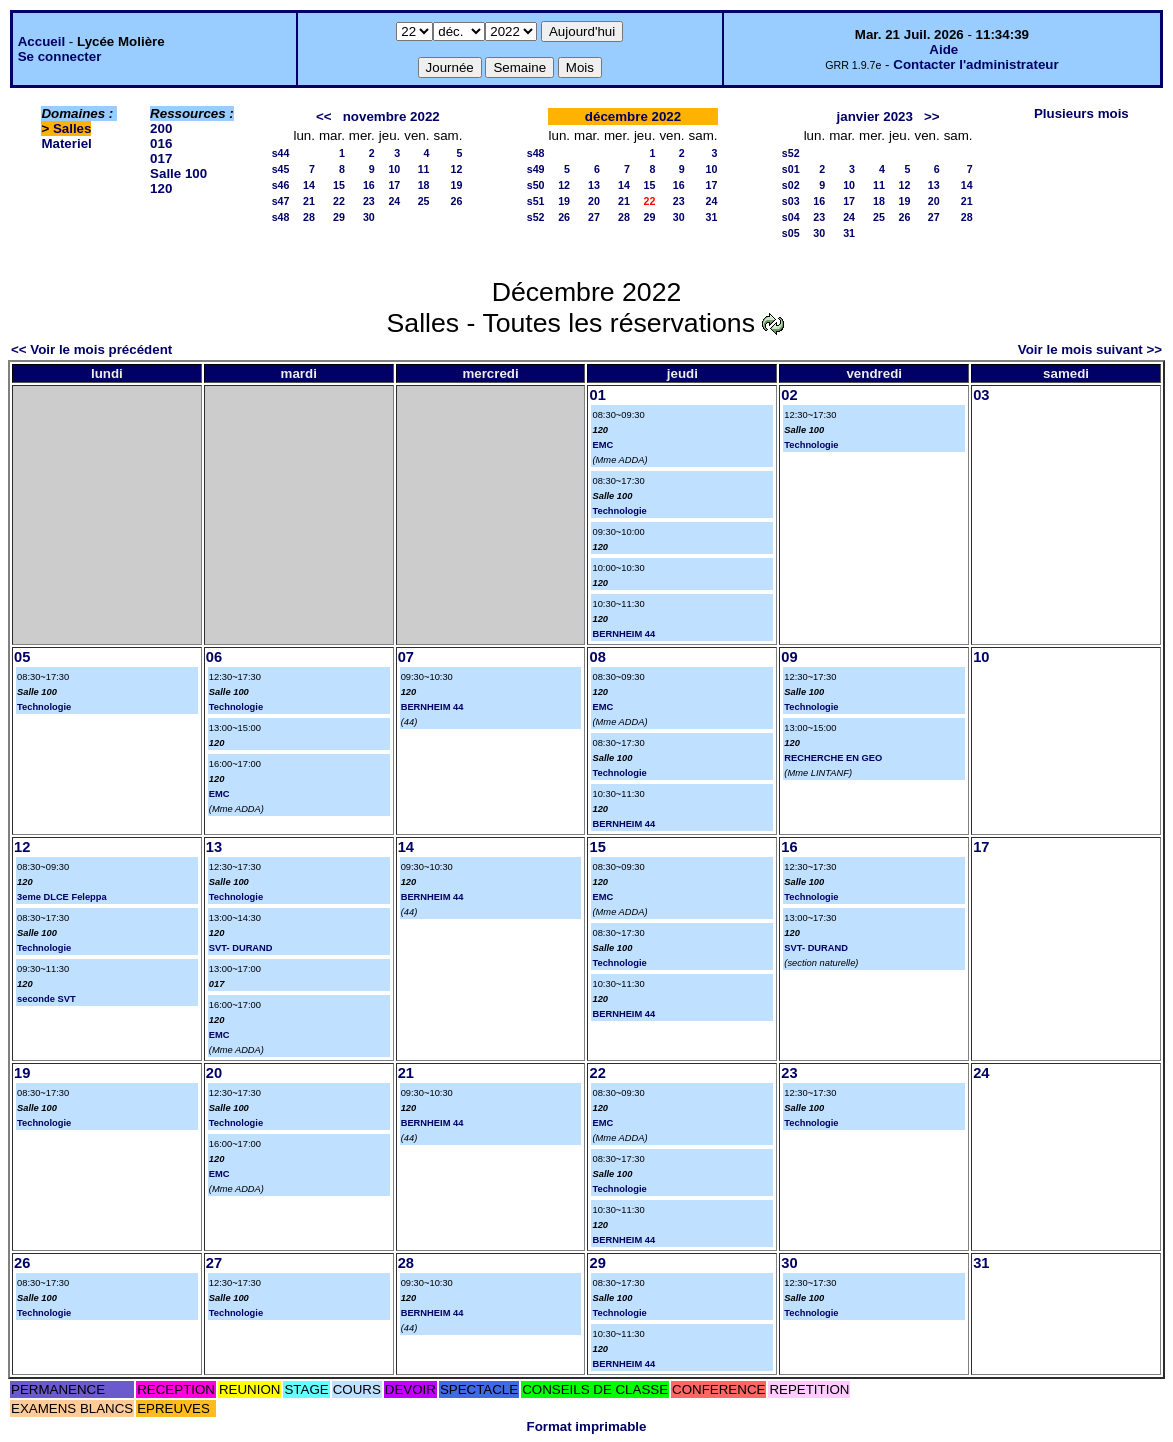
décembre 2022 (633, 116)
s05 (791, 233)
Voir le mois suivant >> (1090, 349)
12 (457, 169)
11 (424, 169)
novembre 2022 (391, 116)
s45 (281, 169)
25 (424, 201)
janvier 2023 (875, 116)
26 (457, 201)
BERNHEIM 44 (623, 634)
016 (161, 143)
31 (712, 217)
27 (594, 217)
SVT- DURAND (241, 948)
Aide (943, 49)
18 (424, 185)
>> (932, 116)
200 (161, 128)
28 (309, 217)
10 (394, 169)
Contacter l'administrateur (975, 64)
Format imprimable (587, 1426)
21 (309, 201)
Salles (72, 128)
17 (394, 185)
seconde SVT (46, 999)
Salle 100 (178, 173)
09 (789, 657)
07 (406, 657)
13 (594, 185)
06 (214, 657)
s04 (791, 217)
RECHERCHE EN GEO (833, 758)
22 (339, 201)
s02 (791, 185)
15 (339, 185)
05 (22, 657)
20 (594, 201)
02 (789, 395)
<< (324, 116)
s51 (536, 201)
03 (981, 395)
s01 (791, 169)
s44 (281, 153)
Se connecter (60, 56)
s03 (791, 201)
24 (394, 201)
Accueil (41, 41)
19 (457, 185)
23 (369, 201)
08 (597, 657)
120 (161, 188)
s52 (536, 217)
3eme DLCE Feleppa (62, 897)
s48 (281, 217)
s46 (281, 185)
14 (309, 185)
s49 (536, 169)
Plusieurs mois (1081, 113)
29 (339, 217)
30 (369, 217)
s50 (536, 185)
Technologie (619, 511)
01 (597, 395)
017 (161, 158)
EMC (602, 445)
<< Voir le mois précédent (91, 349)
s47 (281, 201)
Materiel (66, 143)
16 (369, 185)
